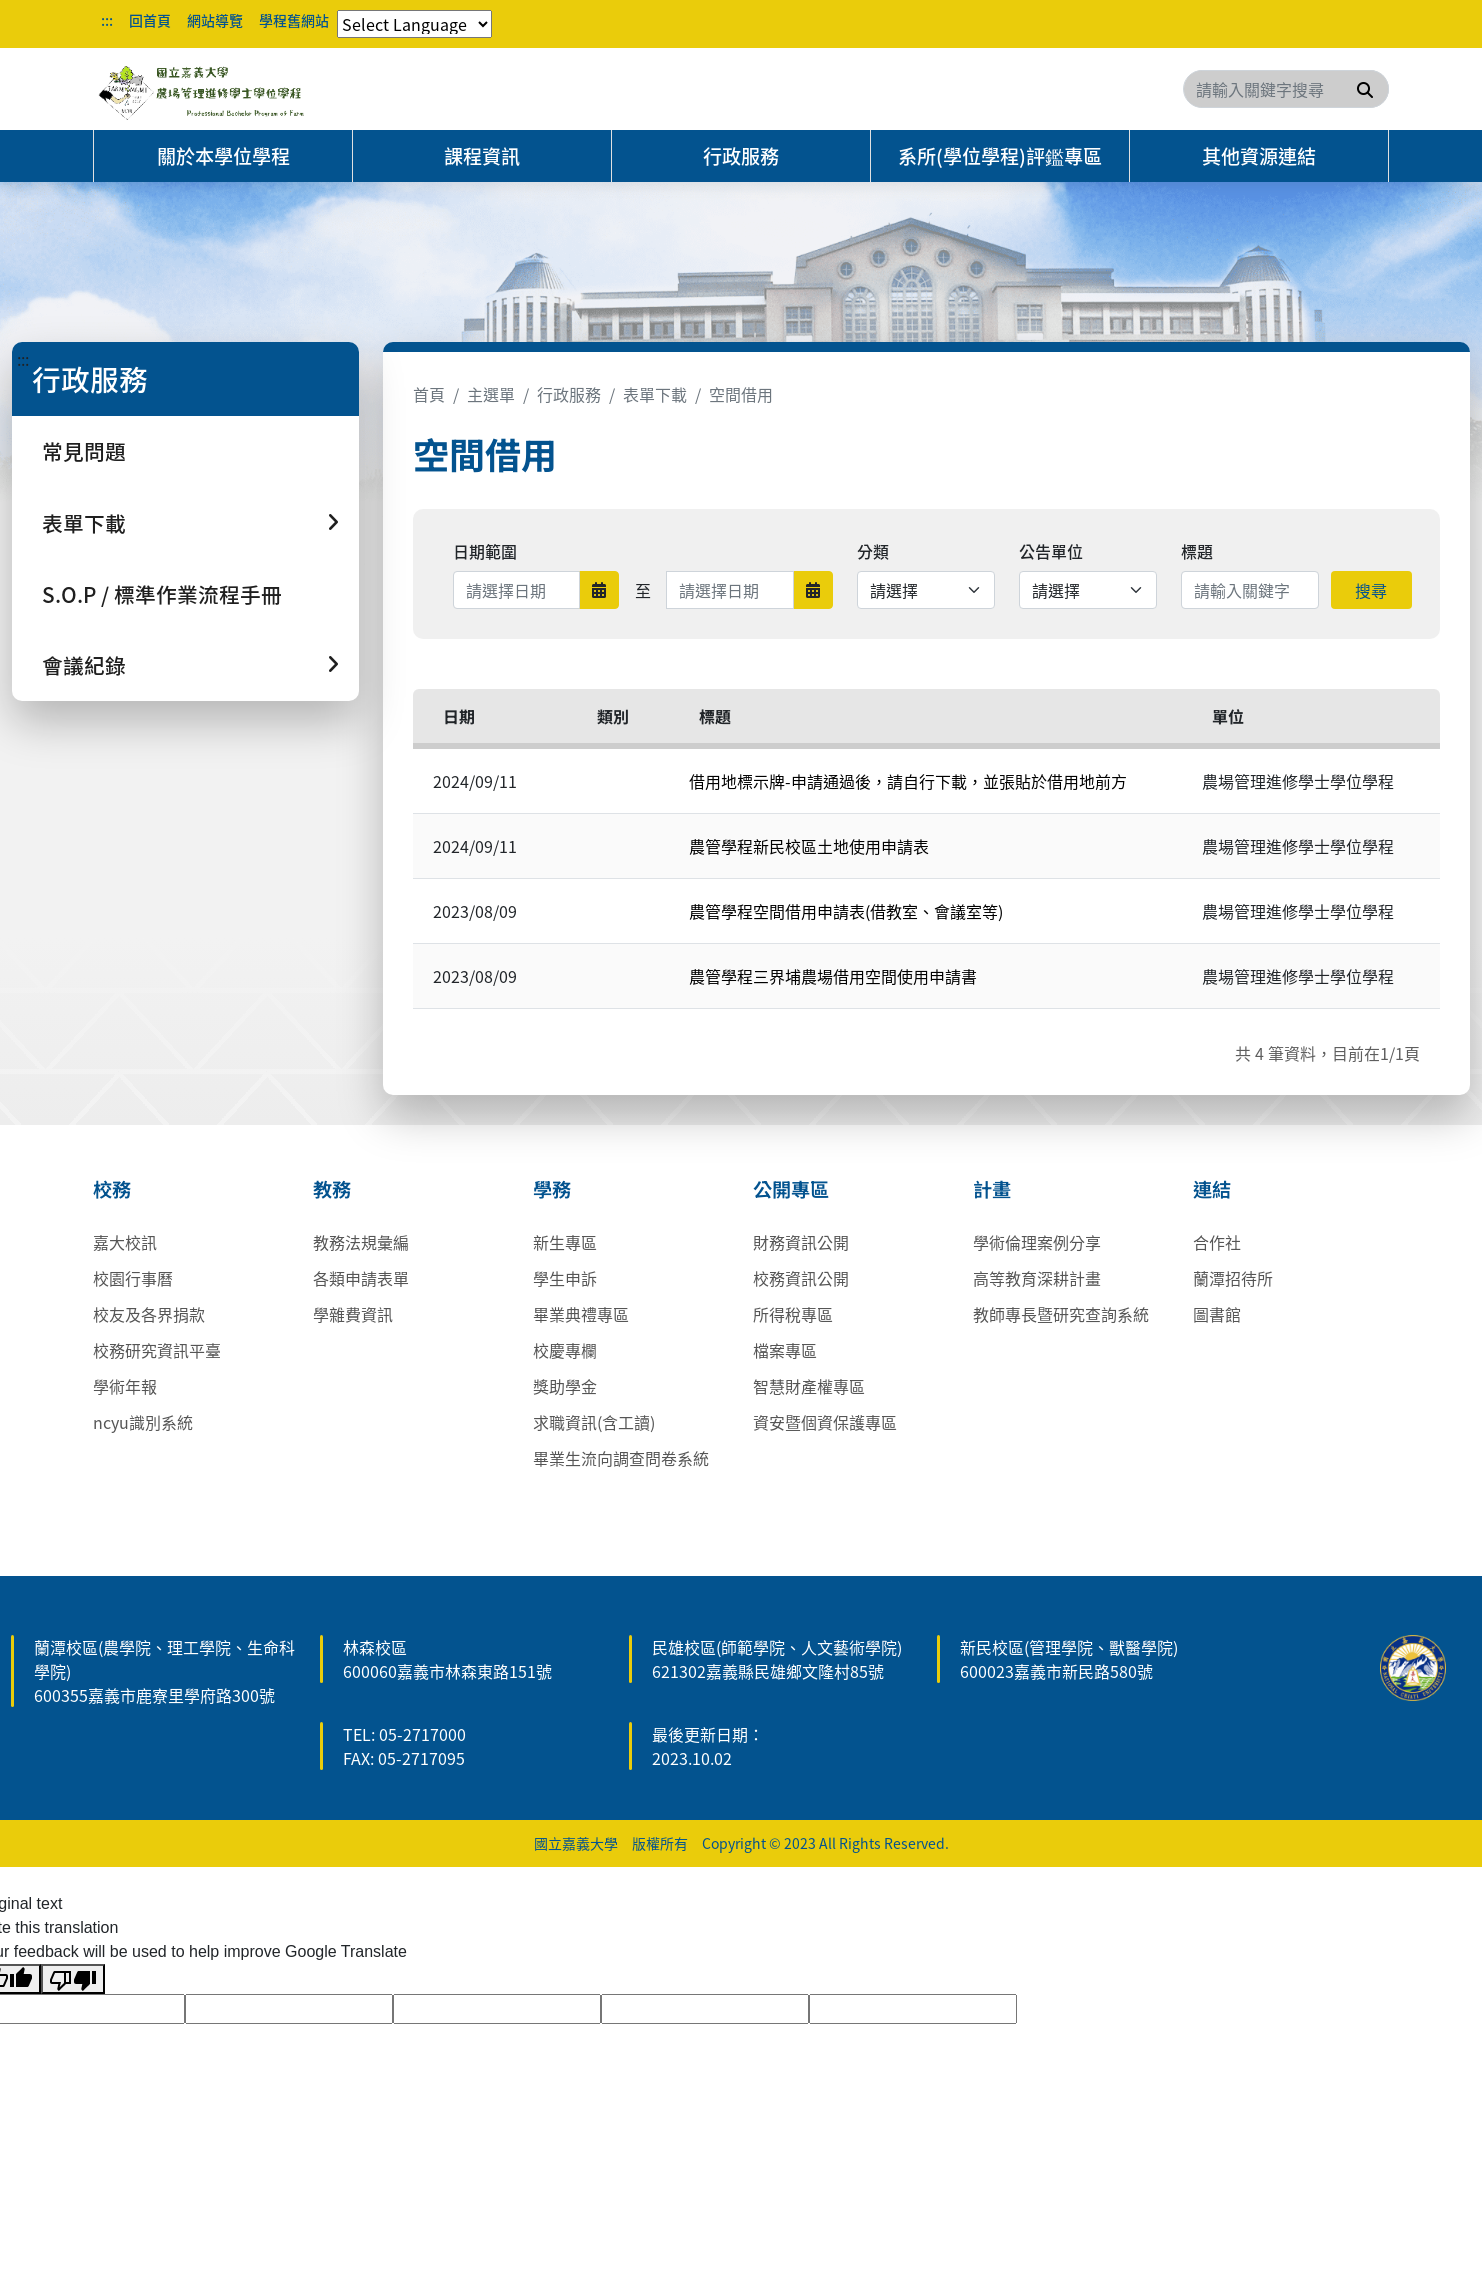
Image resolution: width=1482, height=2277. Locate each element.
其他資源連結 (1259, 156)
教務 (332, 1189)
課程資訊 (482, 156)
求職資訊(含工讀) (594, 1422)
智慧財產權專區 (809, 1386)
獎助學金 (565, 1386)
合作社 (1217, 1242)
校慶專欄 (565, 1350)
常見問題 (84, 451)
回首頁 (150, 20)
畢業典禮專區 (581, 1314)
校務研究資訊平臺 (157, 1350)
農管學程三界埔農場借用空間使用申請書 (833, 976)
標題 (1197, 551)
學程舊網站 (294, 20)
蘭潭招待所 (1233, 1278)
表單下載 (655, 394)
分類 (873, 551)
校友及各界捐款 (149, 1314)
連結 (1212, 1189)
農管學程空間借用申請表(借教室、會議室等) (846, 911)
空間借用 (741, 394)
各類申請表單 (361, 1278)
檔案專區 (785, 1350)
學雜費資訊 (353, 1314)
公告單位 (1051, 551)
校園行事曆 (133, 1278)
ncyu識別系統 (143, 1422)
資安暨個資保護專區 (825, 1422)
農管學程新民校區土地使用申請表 (809, 846)
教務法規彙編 (361, 1242)
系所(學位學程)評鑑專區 (1000, 156)
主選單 (491, 394)
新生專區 (565, 1242)
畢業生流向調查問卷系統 (621, 1458)
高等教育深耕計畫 (1037, 1278)
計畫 (992, 1189)
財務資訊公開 (801, 1242)
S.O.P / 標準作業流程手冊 (162, 594)
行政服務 (741, 156)
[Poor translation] (73, 1979)
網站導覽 (215, 20)
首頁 (429, 394)
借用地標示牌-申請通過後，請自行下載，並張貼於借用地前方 (908, 781)
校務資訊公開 (801, 1278)
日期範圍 (485, 551)
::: (107, 20)
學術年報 (125, 1386)
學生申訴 (565, 1278)
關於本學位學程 (223, 156)
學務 (552, 1189)
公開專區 (791, 1189)
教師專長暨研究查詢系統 (1061, 1314)
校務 (112, 1189)
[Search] (1286, 89)
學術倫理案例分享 (1037, 1242)
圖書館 (1217, 1314)
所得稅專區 (793, 1314)
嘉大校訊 (125, 1242)
